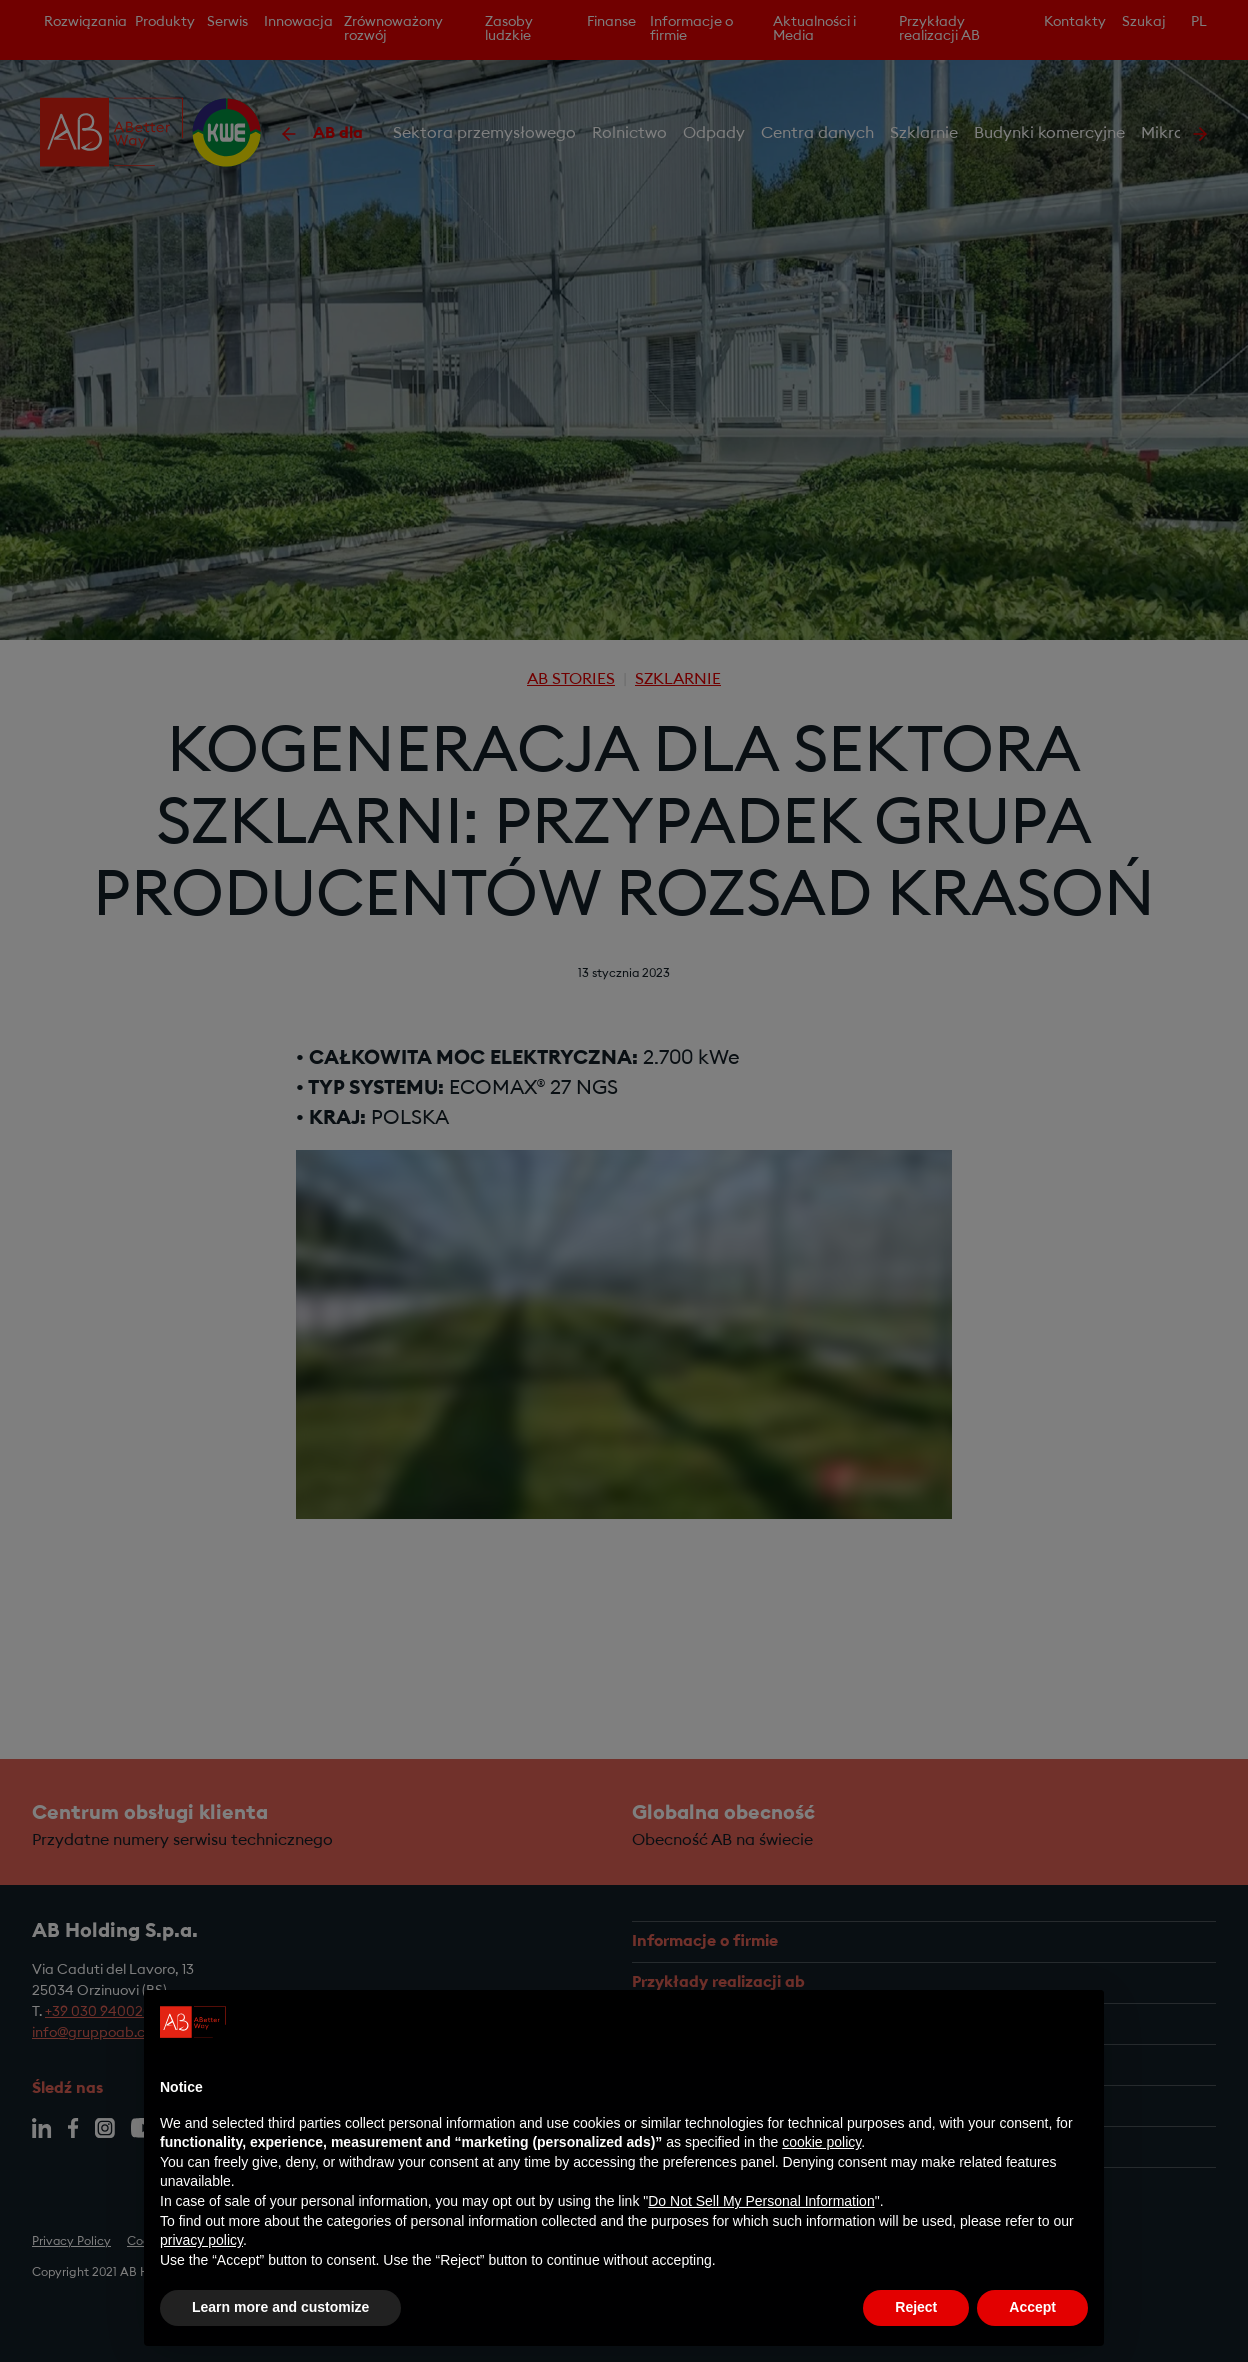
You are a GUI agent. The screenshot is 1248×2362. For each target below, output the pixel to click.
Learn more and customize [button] (280, 2307)
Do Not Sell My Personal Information (761, 2201)
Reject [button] (916, 2307)
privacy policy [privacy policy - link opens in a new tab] (201, 2240)
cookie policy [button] (821, 2142)
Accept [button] (1032, 2307)
